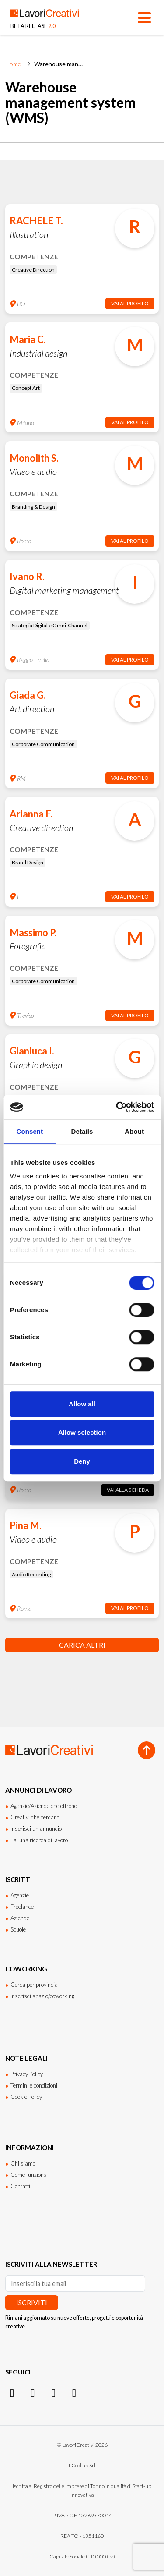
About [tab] (134, 1131)
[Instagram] (12, 2392)
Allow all (82, 1404)
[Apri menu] (144, 17)
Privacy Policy (26, 2073)
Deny (82, 1461)
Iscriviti (31, 2302)
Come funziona (28, 2174)
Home (13, 63)
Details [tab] (82, 1131)
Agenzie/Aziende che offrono (43, 1805)
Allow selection (82, 1432)
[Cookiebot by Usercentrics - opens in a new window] (117, 1107)
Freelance (22, 1906)
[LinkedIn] (32, 2392)
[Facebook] (53, 2392)
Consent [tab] (29, 1131)
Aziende (19, 1917)
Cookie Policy (26, 2096)
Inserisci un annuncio (36, 1828)
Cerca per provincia (34, 1984)
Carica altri (82, 1645)
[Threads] (74, 2392)
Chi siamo (22, 2163)
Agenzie (19, 1895)
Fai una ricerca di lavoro (39, 1840)
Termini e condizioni (33, 2085)
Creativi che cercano (34, 1817)
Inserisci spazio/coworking (42, 1995)
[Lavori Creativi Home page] (44, 17)
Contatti (20, 2186)
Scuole (18, 1929)
